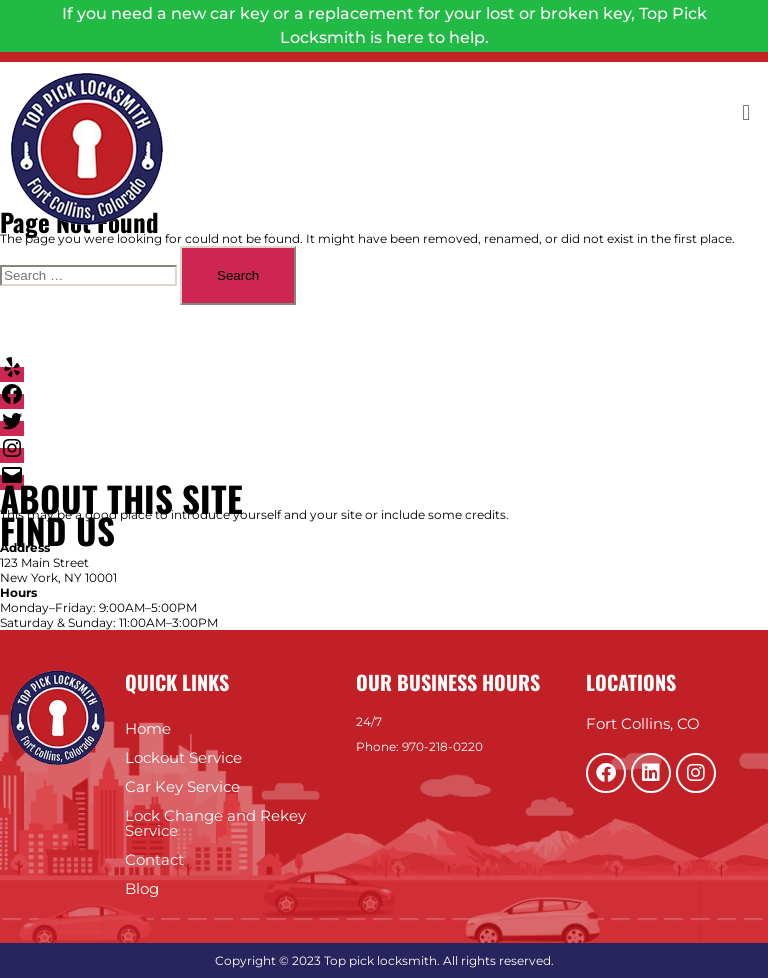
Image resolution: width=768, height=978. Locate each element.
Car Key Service (182, 786)
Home (148, 728)
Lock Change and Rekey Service (215, 823)
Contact (154, 859)
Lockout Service (183, 757)
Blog (142, 888)
